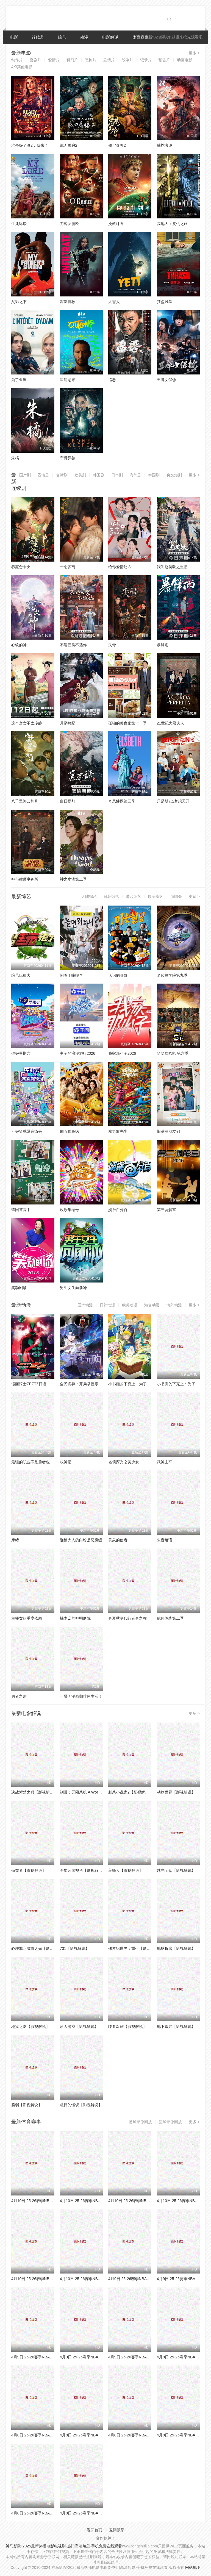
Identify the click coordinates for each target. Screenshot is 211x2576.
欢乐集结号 (69, 1210)
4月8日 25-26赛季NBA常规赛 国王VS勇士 (47, 2513)
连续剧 (38, 37)
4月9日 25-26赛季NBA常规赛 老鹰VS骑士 (96, 2357)
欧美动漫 (129, 1305)
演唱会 (176, 896)
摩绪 (15, 1540)
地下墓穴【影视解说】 (176, 2026)
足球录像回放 (140, 2122)
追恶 (112, 379)
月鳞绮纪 (67, 723)
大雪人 (114, 301)
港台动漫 (152, 1305)
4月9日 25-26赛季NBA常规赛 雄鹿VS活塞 (144, 2357)
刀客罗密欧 (69, 223)
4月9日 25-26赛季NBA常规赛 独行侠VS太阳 (49, 2357)
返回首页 (94, 2530)
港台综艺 (133, 896)
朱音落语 (164, 1540)
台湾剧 (62, 475)
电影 (14, 37)
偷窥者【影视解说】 (28, 1870)
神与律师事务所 (24, 879)
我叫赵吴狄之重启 (172, 567)
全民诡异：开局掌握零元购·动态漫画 (91, 1384)
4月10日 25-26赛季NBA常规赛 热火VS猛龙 (48, 2279)
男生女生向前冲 (73, 1288)
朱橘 (15, 458)
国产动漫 (85, 1305)
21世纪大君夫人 (170, 723)
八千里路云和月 (24, 801)
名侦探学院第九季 (172, 975)
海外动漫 (174, 1305)
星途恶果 (67, 379)
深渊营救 (67, 301)
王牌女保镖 (166, 379)
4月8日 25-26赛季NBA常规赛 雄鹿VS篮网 (96, 2435)
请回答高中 (20, 1210)
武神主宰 (164, 1462)
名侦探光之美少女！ (125, 1462)
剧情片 (109, 60)
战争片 (127, 60)
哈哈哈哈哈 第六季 (173, 1053)
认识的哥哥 (117, 975)
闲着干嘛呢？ (71, 975)
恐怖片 (90, 60)
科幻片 (72, 60)
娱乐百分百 (117, 1210)
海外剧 (135, 475)
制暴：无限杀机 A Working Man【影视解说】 (98, 1792)
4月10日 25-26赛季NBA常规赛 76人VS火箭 (97, 2201)
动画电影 (184, 60)
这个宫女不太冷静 (26, 723)
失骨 (112, 645)
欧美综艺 (155, 896)
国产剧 (25, 475)
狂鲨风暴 (164, 301)
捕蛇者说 (164, 145)
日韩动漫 (107, 1305)
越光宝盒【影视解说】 (176, 1870)
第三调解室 (166, 1210)
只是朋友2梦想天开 (173, 801)
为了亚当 (19, 379)
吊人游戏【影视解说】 (79, 2026)
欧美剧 (80, 475)
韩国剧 (98, 475)
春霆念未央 (20, 567)
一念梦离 (67, 567)
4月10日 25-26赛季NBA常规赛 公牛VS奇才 (48, 2201)
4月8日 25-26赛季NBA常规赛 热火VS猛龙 (96, 2513)
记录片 (146, 60)
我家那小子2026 (122, 1053)
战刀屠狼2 (68, 145)
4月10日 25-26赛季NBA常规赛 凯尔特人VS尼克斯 (150, 2201)
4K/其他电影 (21, 67)
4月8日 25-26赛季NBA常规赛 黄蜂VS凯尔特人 (148, 2435)
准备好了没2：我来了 (29, 145)
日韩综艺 (111, 896)
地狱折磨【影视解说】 (176, 1948)
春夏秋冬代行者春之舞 (127, 1618)
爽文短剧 (174, 475)
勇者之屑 (19, 1696)
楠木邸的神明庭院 (75, 1618)
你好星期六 (20, 1053)
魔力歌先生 (117, 1131)
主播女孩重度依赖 (26, 1618)
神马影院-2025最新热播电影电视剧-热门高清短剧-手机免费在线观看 (64, 2546)
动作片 (17, 60)
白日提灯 (67, 801)
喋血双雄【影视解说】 (127, 2026)
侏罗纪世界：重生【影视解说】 (135, 1948)
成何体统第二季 (170, 1618)
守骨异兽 (67, 458)
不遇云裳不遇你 (73, 645)
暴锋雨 (162, 645)
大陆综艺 (89, 896)
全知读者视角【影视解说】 (83, 1870)
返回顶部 (116, 2530)
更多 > (194, 53)
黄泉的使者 (117, 1540)
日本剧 (117, 475)
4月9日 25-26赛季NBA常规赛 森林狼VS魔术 (146, 2279)
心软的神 (19, 645)
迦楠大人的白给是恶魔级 (81, 1540)
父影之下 (19, 301)
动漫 (84, 37)
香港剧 (43, 475)
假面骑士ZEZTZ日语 (28, 1384)
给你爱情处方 (119, 567)
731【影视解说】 (74, 1948)
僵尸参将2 (117, 145)
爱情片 (54, 60)
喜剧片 (35, 60)
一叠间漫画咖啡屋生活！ (81, 1696)
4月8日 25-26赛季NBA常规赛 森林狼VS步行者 (51, 2435)
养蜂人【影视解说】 (125, 1870)
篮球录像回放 (170, 2122)
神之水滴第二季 (73, 879)
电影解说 (110, 37)
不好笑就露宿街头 (26, 1131)
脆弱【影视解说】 (26, 2105)
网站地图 (193, 2567)
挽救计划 (116, 223)
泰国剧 (154, 475)
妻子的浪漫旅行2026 (77, 1053)
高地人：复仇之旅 (172, 223)
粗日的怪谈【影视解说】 (81, 2105)
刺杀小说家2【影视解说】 (130, 1792)
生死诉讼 (19, 223)
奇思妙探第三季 (121, 801)
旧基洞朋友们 (168, 1131)
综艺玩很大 (20, 975)
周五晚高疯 (69, 1131)
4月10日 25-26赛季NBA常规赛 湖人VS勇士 (97, 2279)
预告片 (164, 60)
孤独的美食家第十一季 (127, 723)
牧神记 (65, 1462)
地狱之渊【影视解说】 (30, 2026)
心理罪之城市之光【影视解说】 (38, 1948)
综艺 (62, 37)
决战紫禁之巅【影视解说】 (34, 1792)
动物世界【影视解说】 (176, 1792)
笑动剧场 (19, 1288)
